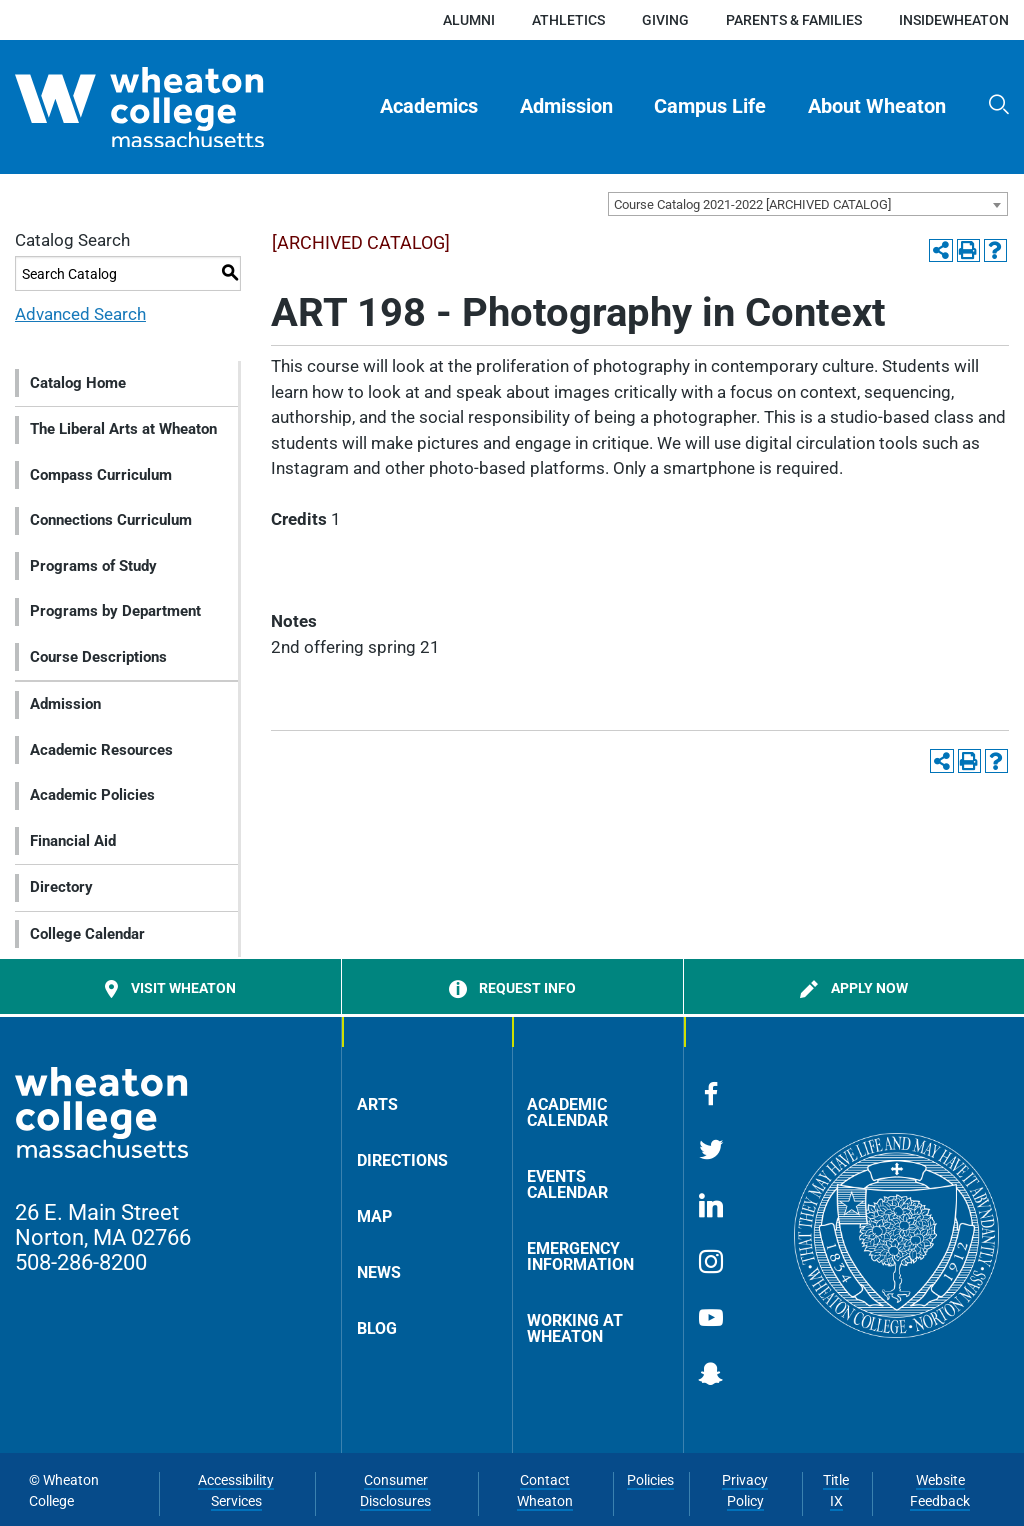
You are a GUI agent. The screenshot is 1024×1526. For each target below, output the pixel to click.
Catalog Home (78, 383)
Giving (665, 20)
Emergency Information (580, 1256)
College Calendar (87, 934)
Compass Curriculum (101, 475)
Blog (377, 1328)
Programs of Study (93, 566)
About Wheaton (877, 106)
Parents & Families (794, 20)
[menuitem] (430, 107)
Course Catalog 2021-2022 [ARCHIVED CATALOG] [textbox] (752, 204)
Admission (566, 106)
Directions (402, 1160)
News (379, 1272)
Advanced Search (80, 314)
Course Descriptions (98, 657)
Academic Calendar (567, 1112)
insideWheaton (954, 20)
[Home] (173, 107)
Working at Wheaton (575, 1328)
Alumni (469, 20)
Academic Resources (101, 750)
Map (374, 1216)
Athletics (568, 20)
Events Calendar (567, 1184)
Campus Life (710, 106)
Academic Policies (92, 795)
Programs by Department (115, 611)
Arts (377, 1104)
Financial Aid (73, 841)
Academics (429, 106)
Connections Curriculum (111, 520)
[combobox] (808, 204)
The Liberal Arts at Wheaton (123, 429)
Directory (61, 887)
